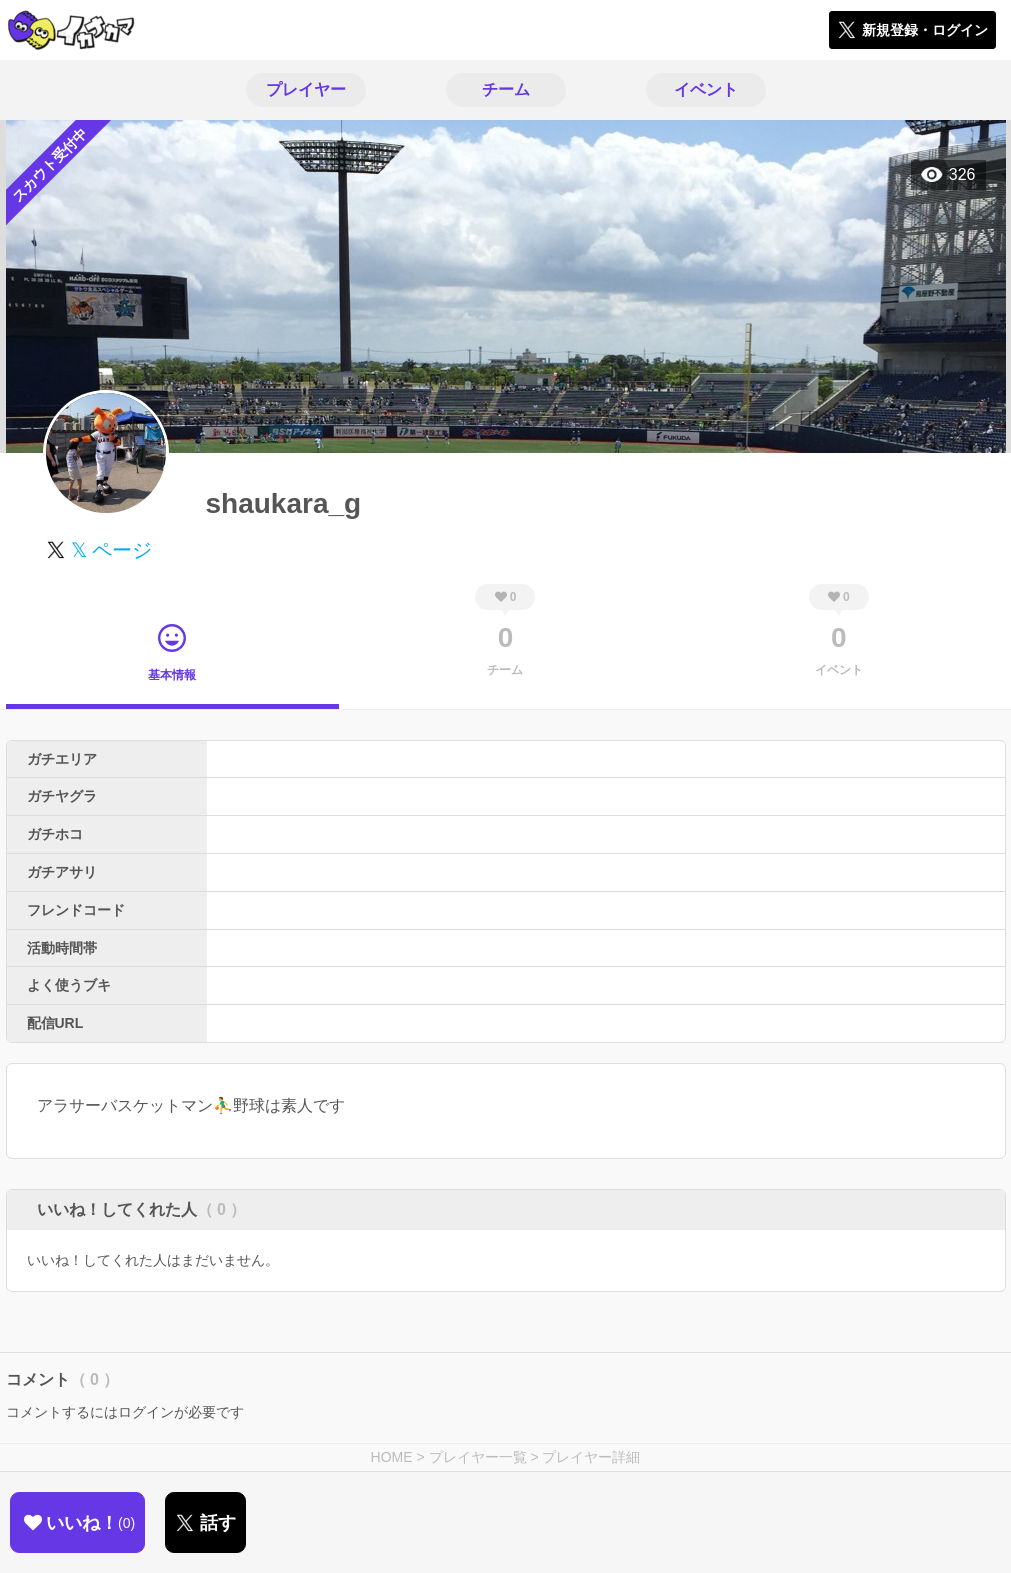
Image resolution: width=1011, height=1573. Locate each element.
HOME (392, 1457)
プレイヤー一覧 (478, 1457)
